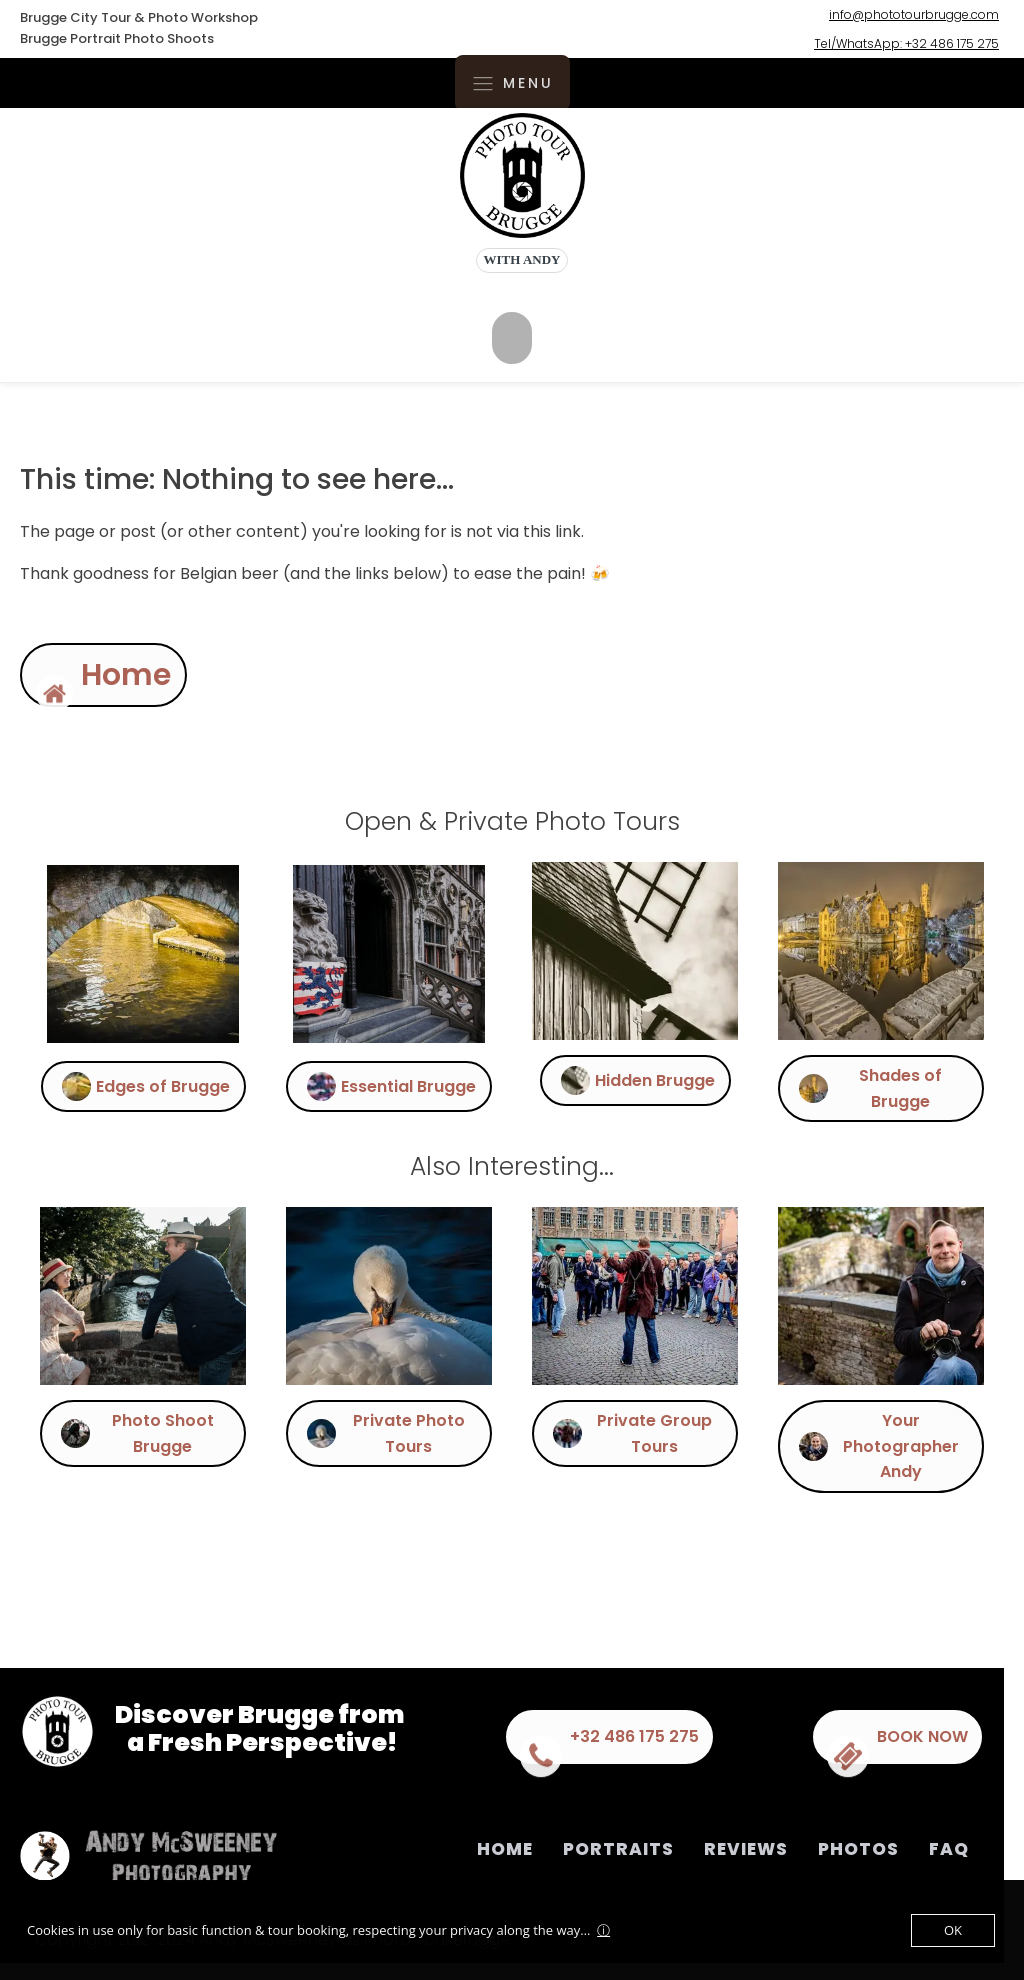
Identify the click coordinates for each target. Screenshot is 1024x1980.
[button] (83, 675)
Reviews (746, 1849)
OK (953, 1930)
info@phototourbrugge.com (914, 14)
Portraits (618, 1849)
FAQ (949, 1849)
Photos (858, 1849)
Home (505, 1849)
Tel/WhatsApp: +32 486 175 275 (906, 43)
